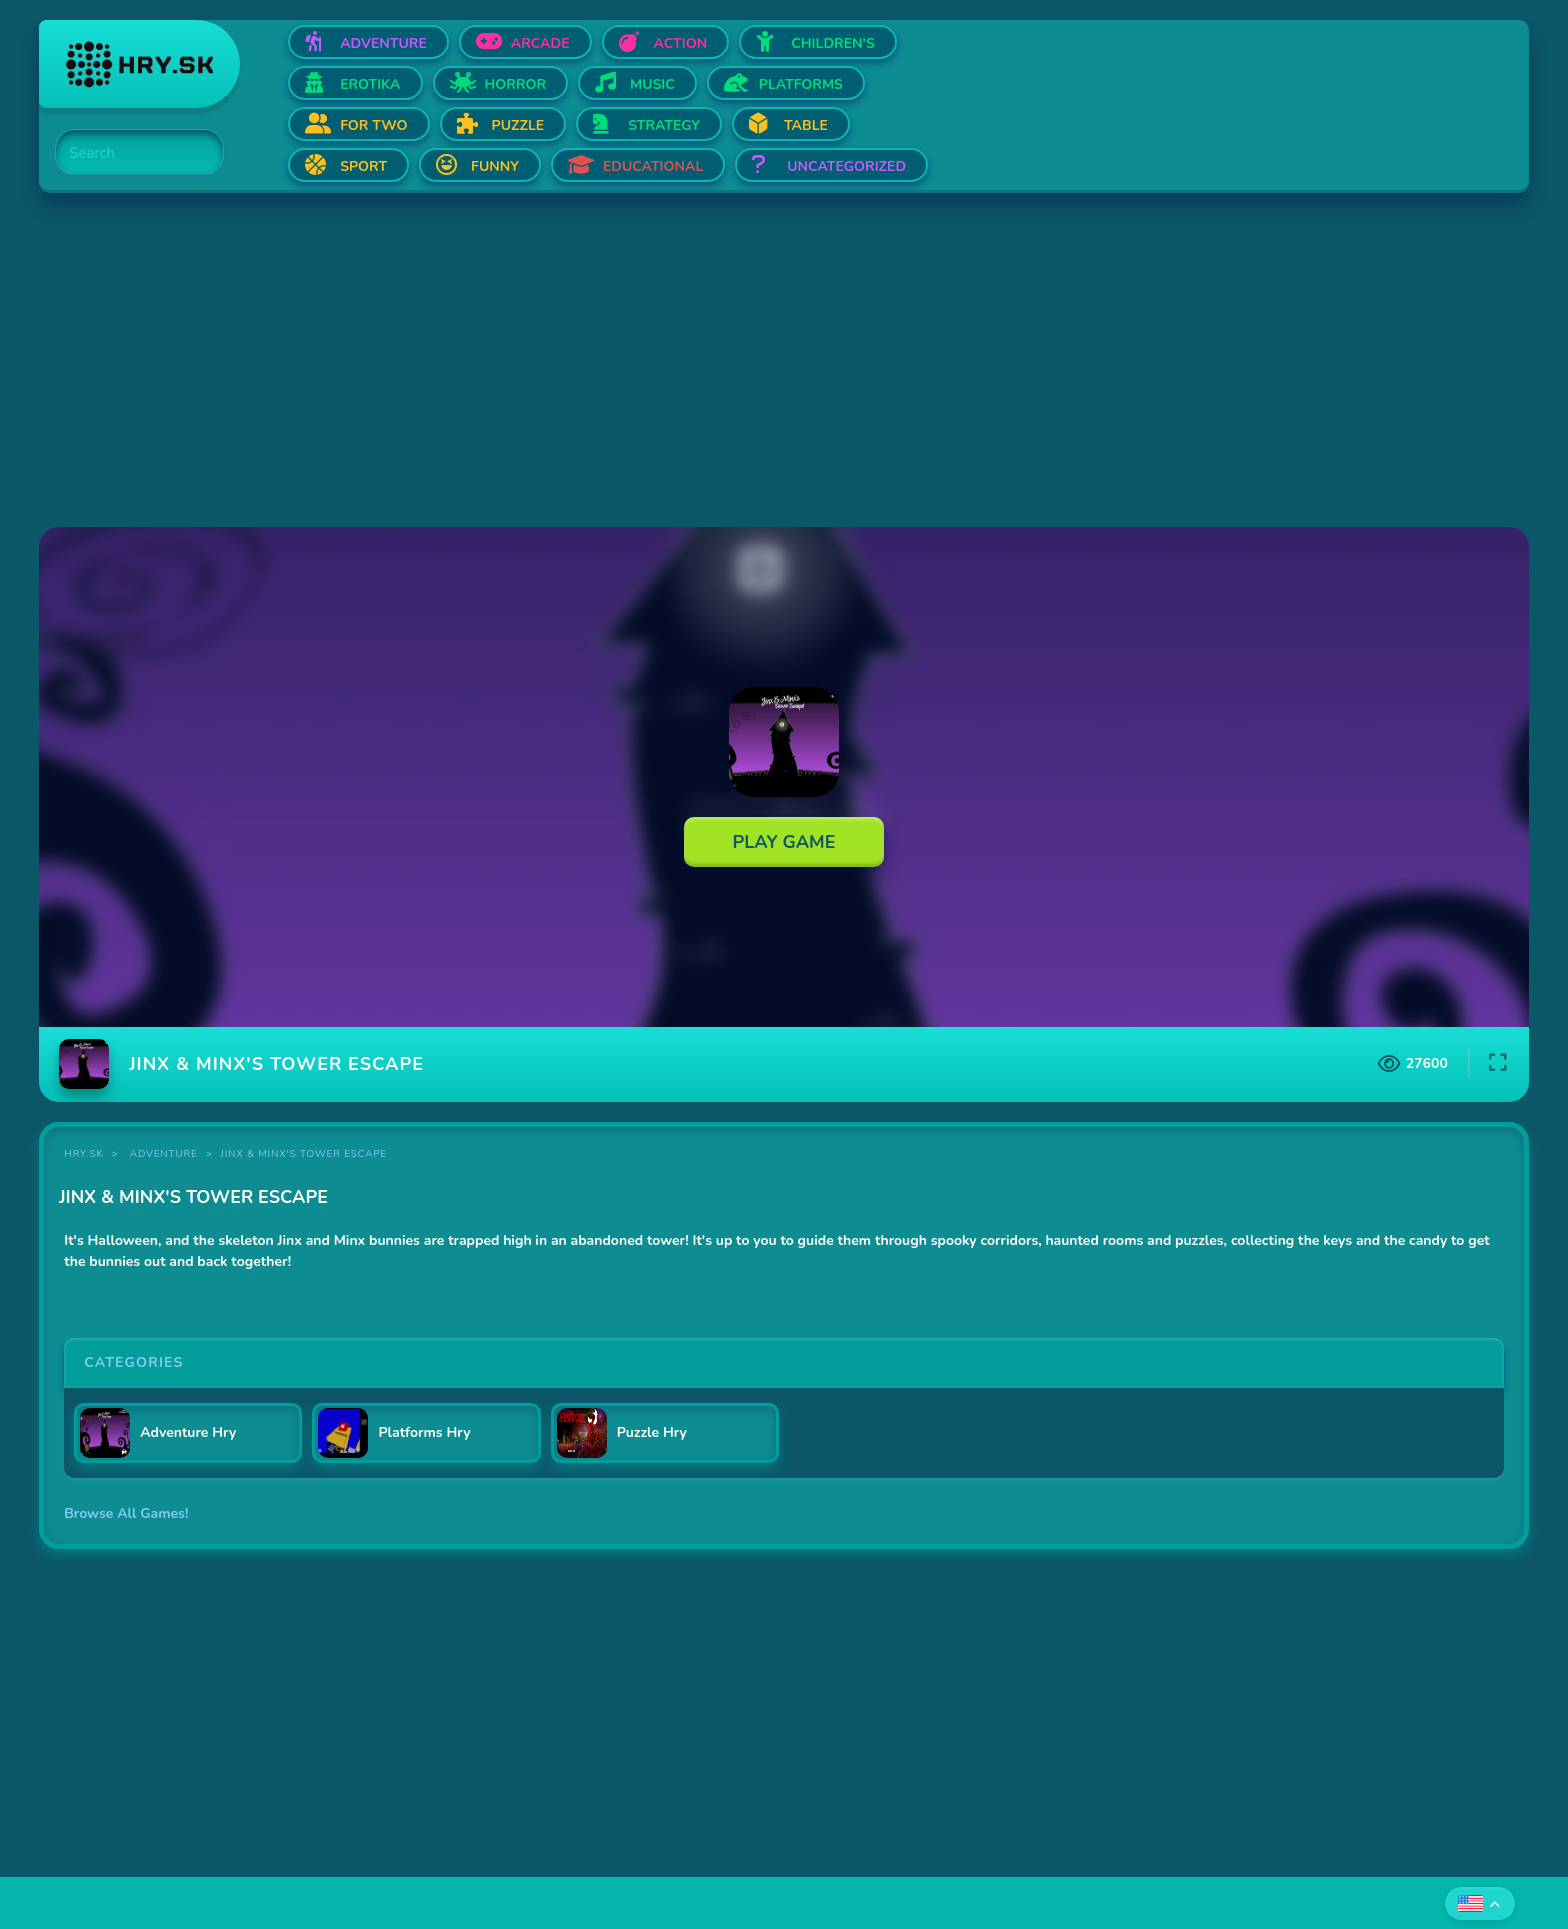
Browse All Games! (126, 1513)
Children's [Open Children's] (833, 43)
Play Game (784, 842)
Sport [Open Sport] (363, 166)
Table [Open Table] (806, 125)
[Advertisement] (639, 362)
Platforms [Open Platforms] (801, 84)
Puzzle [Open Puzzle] (518, 125)
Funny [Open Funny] (495, 166)
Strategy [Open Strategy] (664, 125)
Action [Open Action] (681, 43)
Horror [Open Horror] (516, 84)
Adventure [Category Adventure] (164, 1154)
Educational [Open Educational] (653, 166)
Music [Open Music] (652, 84)
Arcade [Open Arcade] (540, 43)
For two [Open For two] (373, 125)
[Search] (128, 153)
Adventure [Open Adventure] (383, 43)
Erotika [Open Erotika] (370, 84)
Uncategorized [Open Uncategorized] (846, 166)
